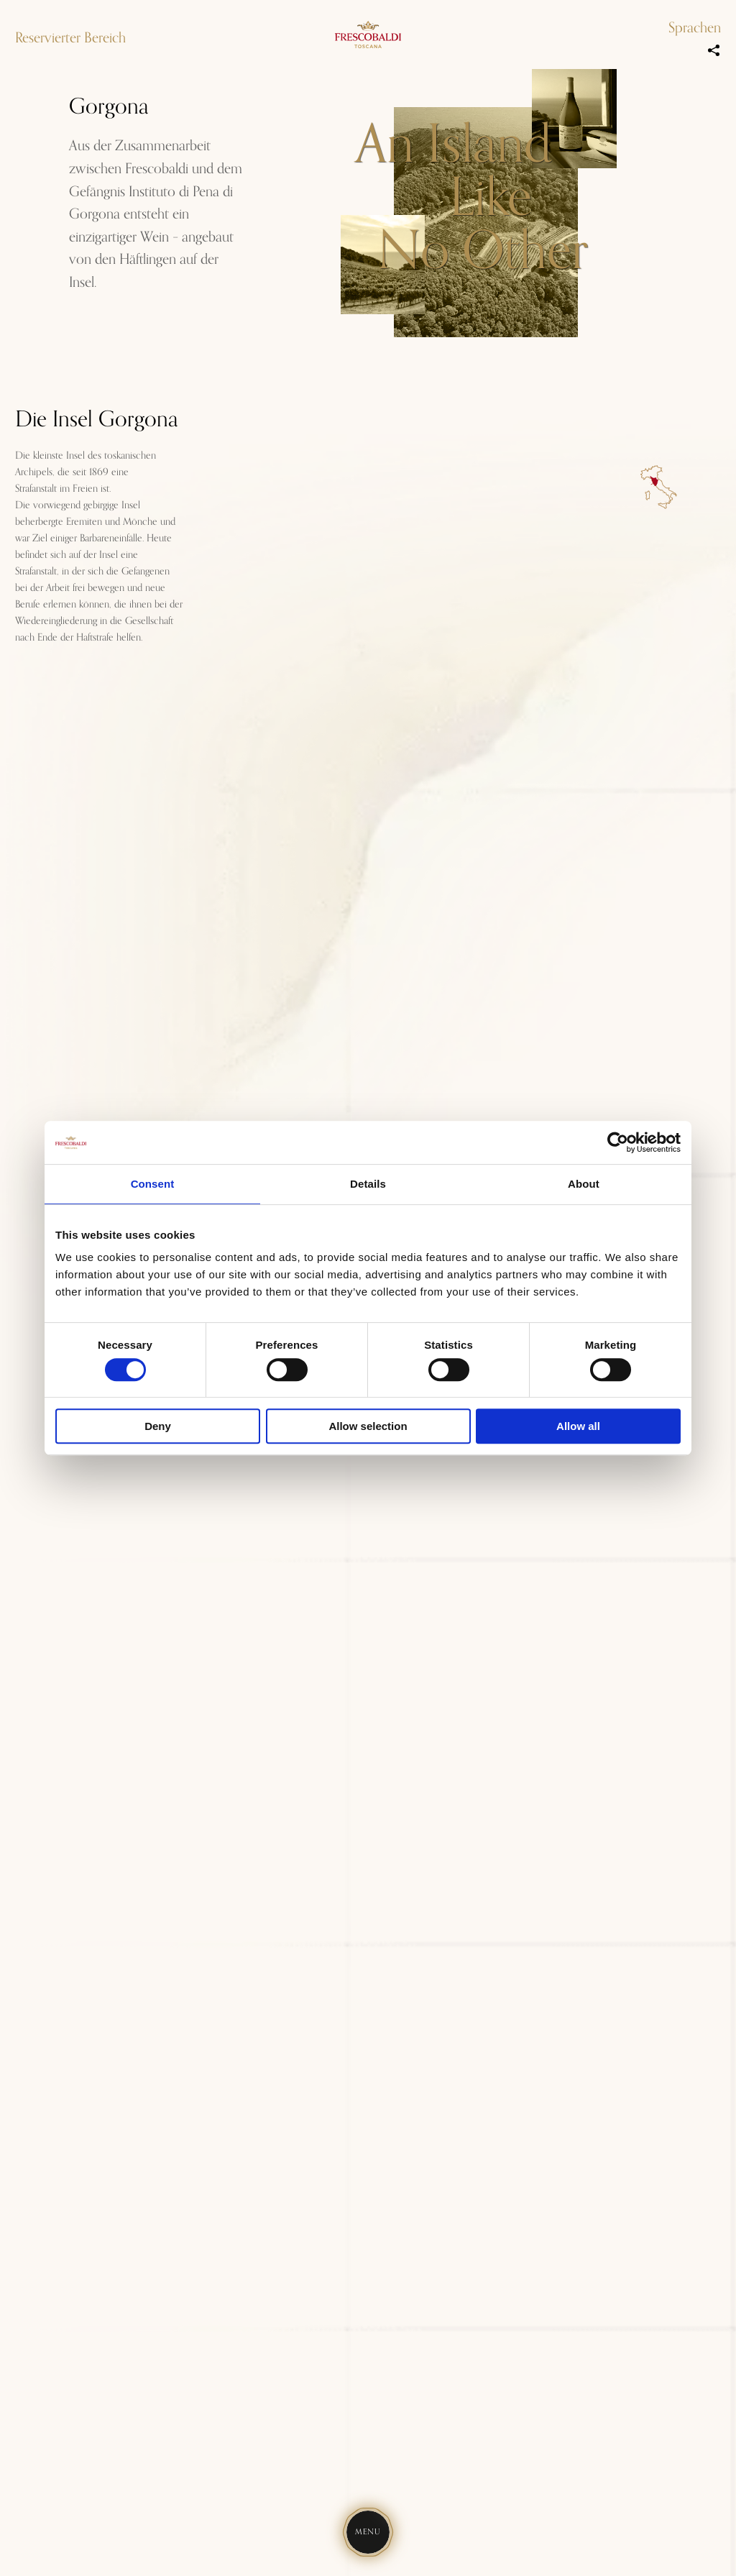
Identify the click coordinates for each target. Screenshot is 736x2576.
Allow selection (367, 1426)
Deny (157, 1426)
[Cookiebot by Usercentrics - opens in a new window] (618, 1142)
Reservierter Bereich (70, 38)
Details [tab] (368, 1184)
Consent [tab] (153, 1184)
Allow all (578, 1426)
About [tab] (583, 1184)
